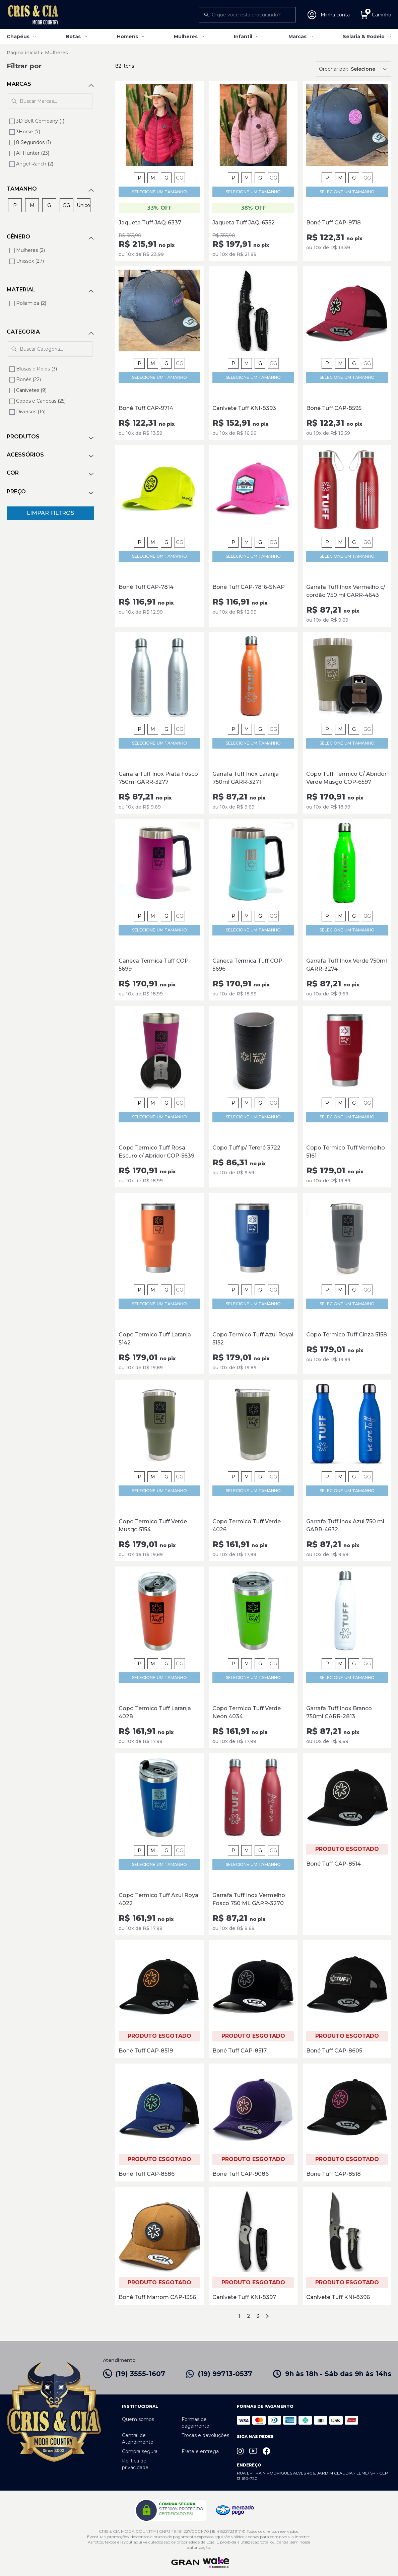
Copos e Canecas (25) (41, 401)
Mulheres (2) (30, 250)
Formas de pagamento (195, 2422)
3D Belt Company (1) (40, 121)
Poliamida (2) (31, 303)
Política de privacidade (135, 2464)
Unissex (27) (30, 261)
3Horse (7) (28, 132)
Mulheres (186, 36)
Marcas (297, 36)
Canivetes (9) (31, 390)
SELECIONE (159, 192)
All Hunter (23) (32, 153)
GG (179, 178)
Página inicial (23, 53)
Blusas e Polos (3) (36, 369)
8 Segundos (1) (33, 142)
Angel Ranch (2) (34, 164)
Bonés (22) (28, 379)
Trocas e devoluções (205, 2435)
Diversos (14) (31, 412)
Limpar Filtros (50, 513)
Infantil (243, 36)
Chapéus (18, 36)
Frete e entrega (200, 2451)
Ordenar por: (333, 69)
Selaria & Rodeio (364, 36)
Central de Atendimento (137, 2438)
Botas (73, 36)
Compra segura (139, 2451)
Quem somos (138, 2419)
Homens (127, 36)
